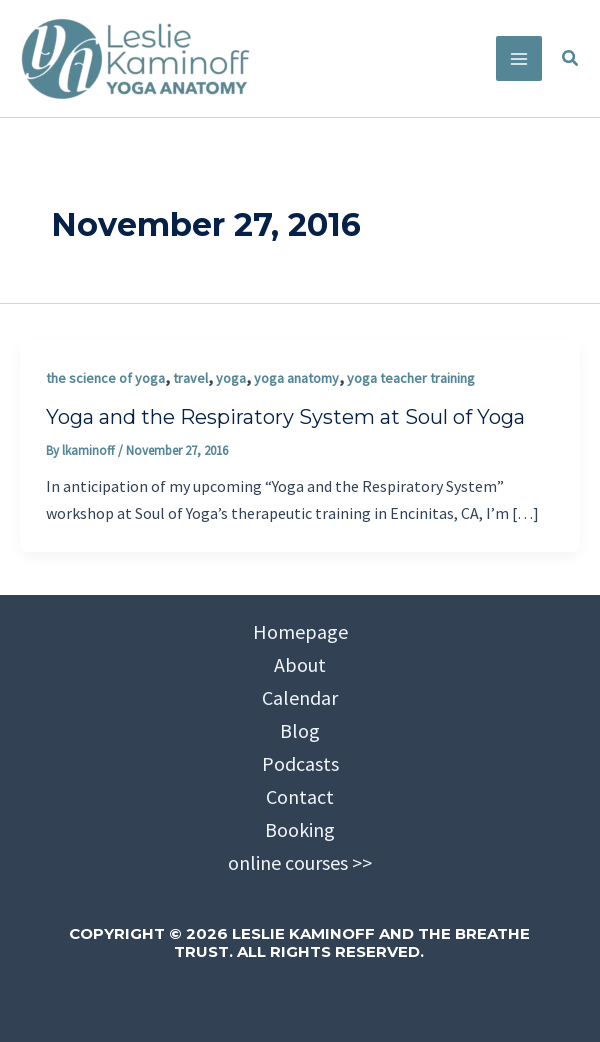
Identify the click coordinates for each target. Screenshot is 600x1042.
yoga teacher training (411, 378)
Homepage (300, 631)
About (300, 664)
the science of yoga (105, 378)
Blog (300, 730)
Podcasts (300, 763)
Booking (300, 829)
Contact (300, 796)
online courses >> (300, 862)
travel (190, 378)
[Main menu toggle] (519, 59)
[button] (571, 59)
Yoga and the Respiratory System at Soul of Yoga (285, 417)
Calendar (300, 697)
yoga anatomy (296, 378)
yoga (231, 378)
